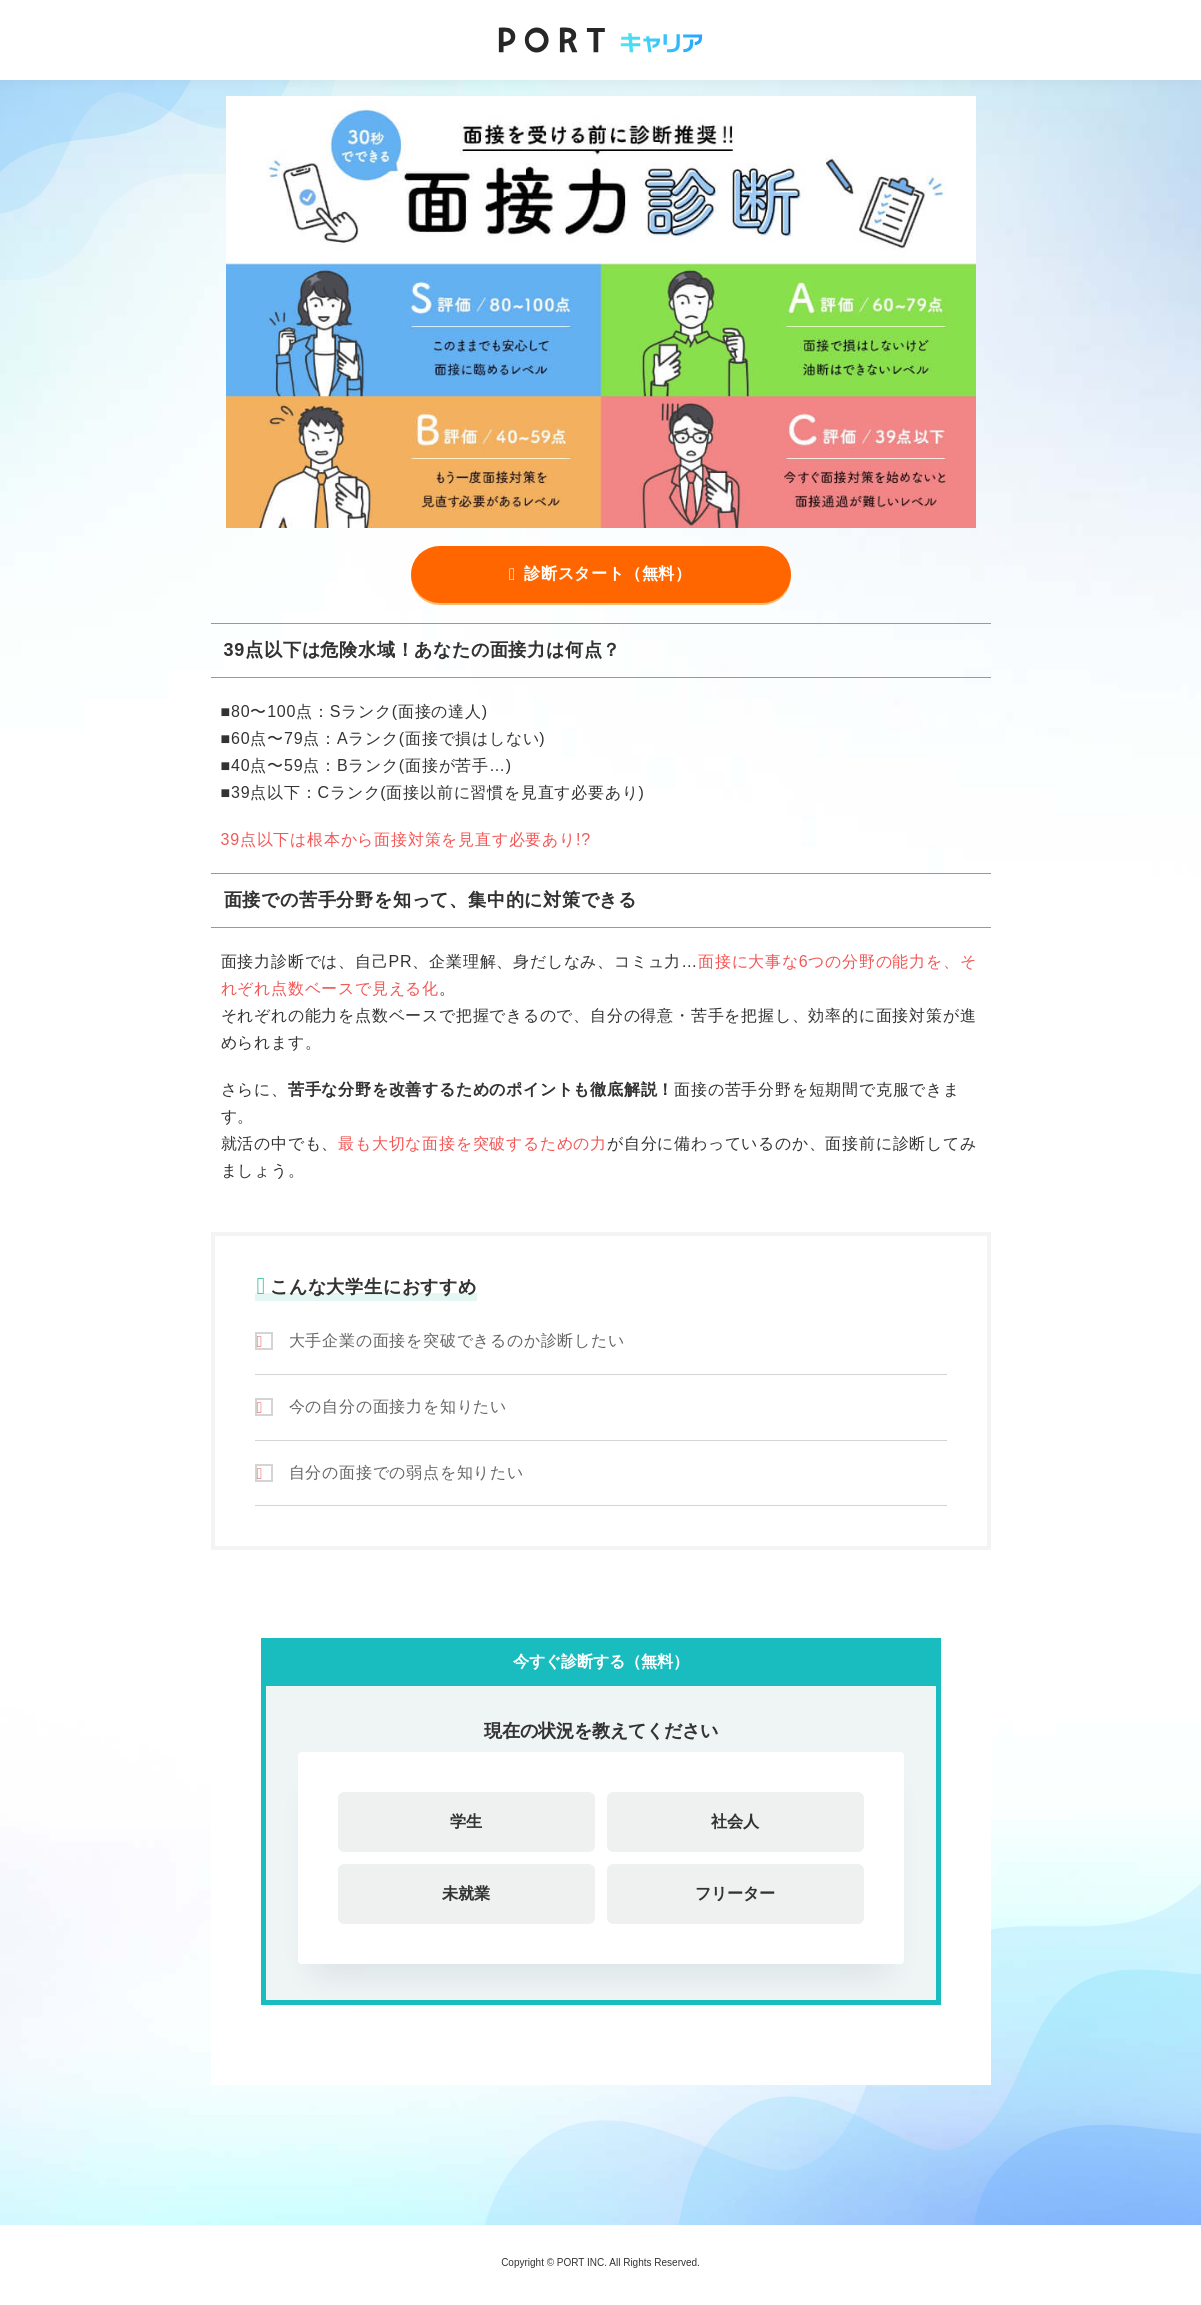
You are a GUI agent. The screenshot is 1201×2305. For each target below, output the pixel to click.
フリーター (735, 1893)
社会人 (735, 1821)
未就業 (466, 1893)
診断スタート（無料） (608, 573)
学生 (466, 1821)
